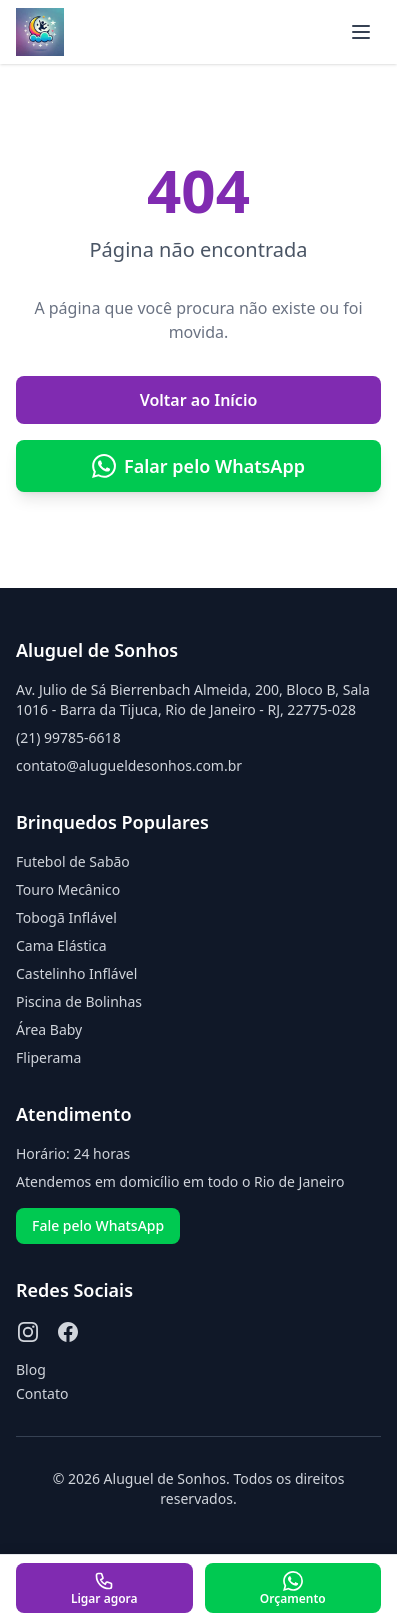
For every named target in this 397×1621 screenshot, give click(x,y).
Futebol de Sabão (73, 861)
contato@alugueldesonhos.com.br (129, 765)
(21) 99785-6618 (68, 737)
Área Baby (49, 1029)
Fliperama (48, 1057)
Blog (31, 1369)
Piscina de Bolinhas (79, 1001)
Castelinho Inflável (76, 973)
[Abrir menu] (361, 32)
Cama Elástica (61, 945)
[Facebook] (68, 1332)
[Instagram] (28, 1332)
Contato (42, 1393)
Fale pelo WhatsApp (98, 1225)
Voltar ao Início (199, 400)
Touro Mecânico (68, 889)
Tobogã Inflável (66, 917)
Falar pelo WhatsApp (198, 466)
